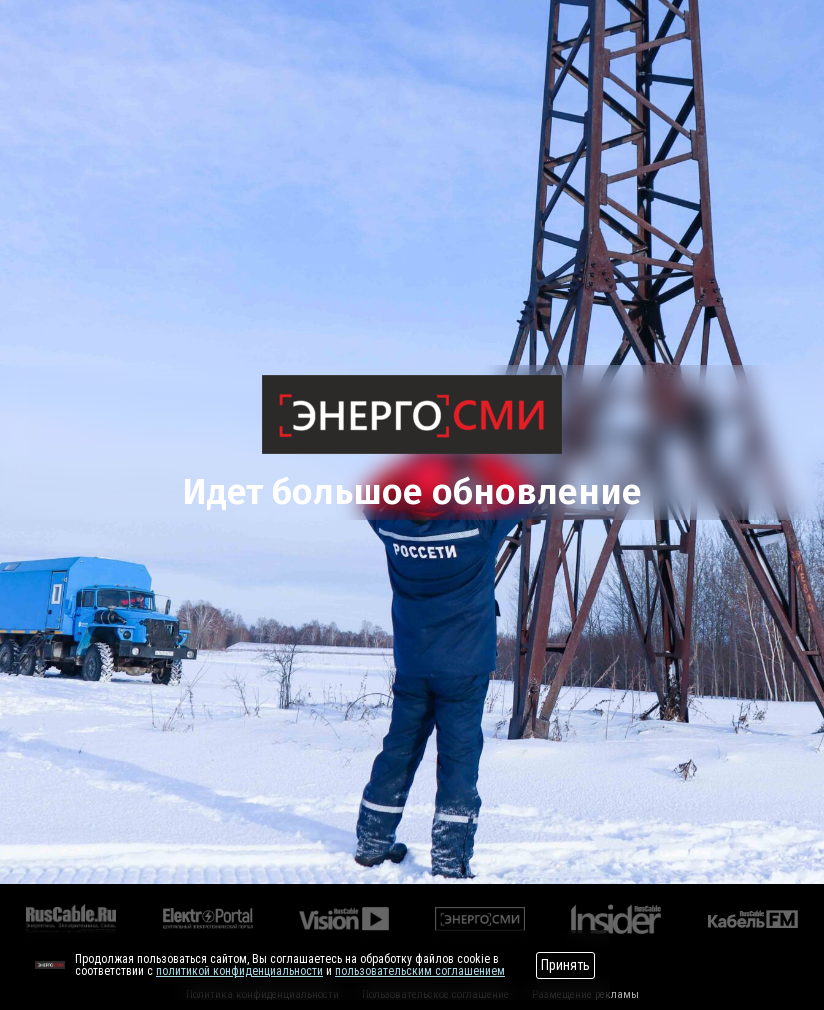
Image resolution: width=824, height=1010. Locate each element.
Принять (565, 965)
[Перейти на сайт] (50, 965)
